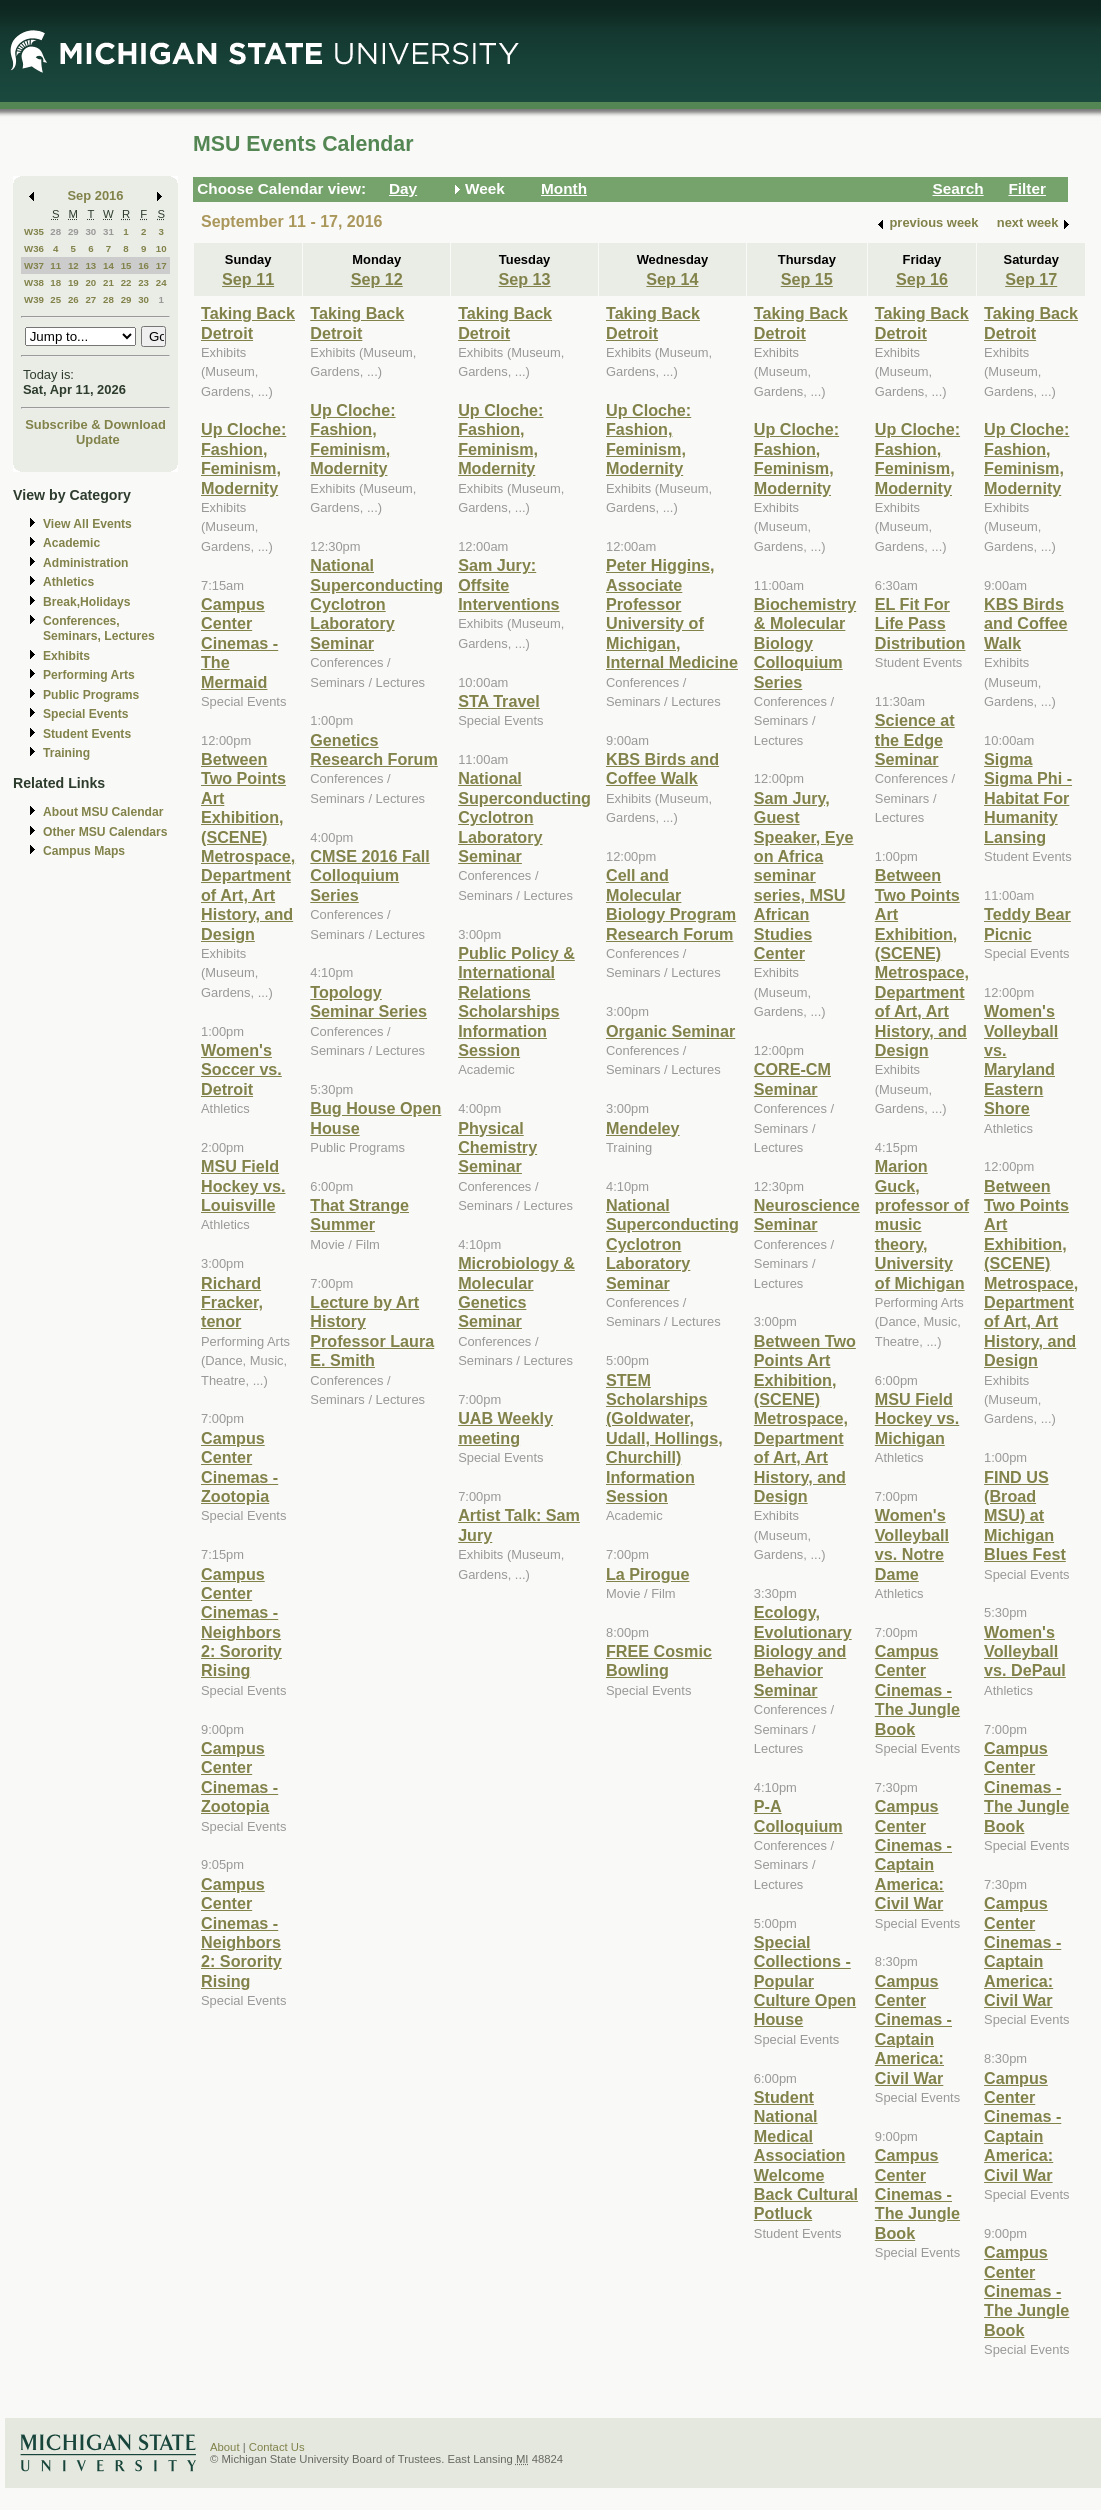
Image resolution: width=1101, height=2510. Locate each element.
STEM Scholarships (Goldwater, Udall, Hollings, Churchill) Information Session (664, 1438)
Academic (71, 543)
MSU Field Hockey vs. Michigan (917, 1418)
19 (73, 282)
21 (108, 282)
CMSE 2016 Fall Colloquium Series (369, 875)
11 (55, 265)
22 (126, 282)
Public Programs (91, 695)
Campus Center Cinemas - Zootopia (239, 1467)
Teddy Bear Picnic (1027, 923)
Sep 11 (248, 279)
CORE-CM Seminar (792, 1078)
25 (55, 299)
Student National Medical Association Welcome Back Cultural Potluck (806, 2155)
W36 (34, 248)
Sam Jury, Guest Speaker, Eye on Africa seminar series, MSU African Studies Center (804, 875)
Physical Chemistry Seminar (497, 1147)
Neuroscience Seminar (807, 1214)
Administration (85, 563)
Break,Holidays (87, 602)
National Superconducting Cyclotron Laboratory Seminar (376, 604)
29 (73, 231)
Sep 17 (1031, 279)
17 (161, 265)
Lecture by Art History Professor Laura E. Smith (372, 1331)
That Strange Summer (359, 1214)
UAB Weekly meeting (505, 1427)
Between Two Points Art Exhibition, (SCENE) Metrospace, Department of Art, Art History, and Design (248, 846)
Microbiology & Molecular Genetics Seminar (516, 1292)
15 (126, 265)
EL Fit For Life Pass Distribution (920, 623)
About (225, 2447)
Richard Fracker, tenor (232, 1302)
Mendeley (643, 1128)
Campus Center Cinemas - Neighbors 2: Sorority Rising (241, 1622)
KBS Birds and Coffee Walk (662, 768)
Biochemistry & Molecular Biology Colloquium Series (805, 643)
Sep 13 (525, 279)
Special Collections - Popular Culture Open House (805, 1981)
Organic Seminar (670, 1031)
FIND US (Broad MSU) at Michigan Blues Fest (1025, 1516)
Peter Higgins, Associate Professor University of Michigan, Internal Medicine (672, 613)
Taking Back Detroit (248, 322)
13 (90, 265)
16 (143, 265)
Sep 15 (807, 279)
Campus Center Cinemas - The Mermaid (239, 643)
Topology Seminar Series (368, 1001)
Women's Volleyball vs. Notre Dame (912, 1544)
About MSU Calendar (103, 812)
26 (73, 299)
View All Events (87, 524)
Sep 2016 (96, 195)
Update (98, 439)
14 (108, 265)
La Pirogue (648, 1574)
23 (143, 282)
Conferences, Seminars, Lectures (99, 628)
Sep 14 (672, 279)
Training (66, 753)
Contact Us (277, 2447)
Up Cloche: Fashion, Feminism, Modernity (243, 458)
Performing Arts (89, 675)
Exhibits (66, 656)
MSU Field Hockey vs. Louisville (243, 1185)
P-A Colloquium (798, 1815)
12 (73, 265)
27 (90, 299)
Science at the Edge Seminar (915, 739)
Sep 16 (922, 279)
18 (55, 282)
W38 (34, 282)
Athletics (68, 582)
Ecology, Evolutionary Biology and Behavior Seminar (803, 1651)
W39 (34, 299)
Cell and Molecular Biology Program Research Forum (671, 904)
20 (90, 282)
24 (161, 282)
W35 (34, 231)
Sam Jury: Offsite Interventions (508, 584)
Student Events (87, 734)
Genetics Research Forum (374, 749)
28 (55, 231)
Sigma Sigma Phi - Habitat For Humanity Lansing (1028, 798)
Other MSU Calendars (105, 832)
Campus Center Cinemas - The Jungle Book (917, 1690)
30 (90, 231)
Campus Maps (84, 851)
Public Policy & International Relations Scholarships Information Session (516, 1001)
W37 (34, 265)
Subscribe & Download (95, 424)
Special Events (85, 714)
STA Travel (499, 701)
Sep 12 (377, 279)
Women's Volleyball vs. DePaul (1025, 1651)
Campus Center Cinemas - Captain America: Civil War (913, 1854)
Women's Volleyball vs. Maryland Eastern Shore (1021, 1059)
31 (108, 231)
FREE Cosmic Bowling (659, 1660)
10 (161, 248)
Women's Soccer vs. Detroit (241, 1069)
